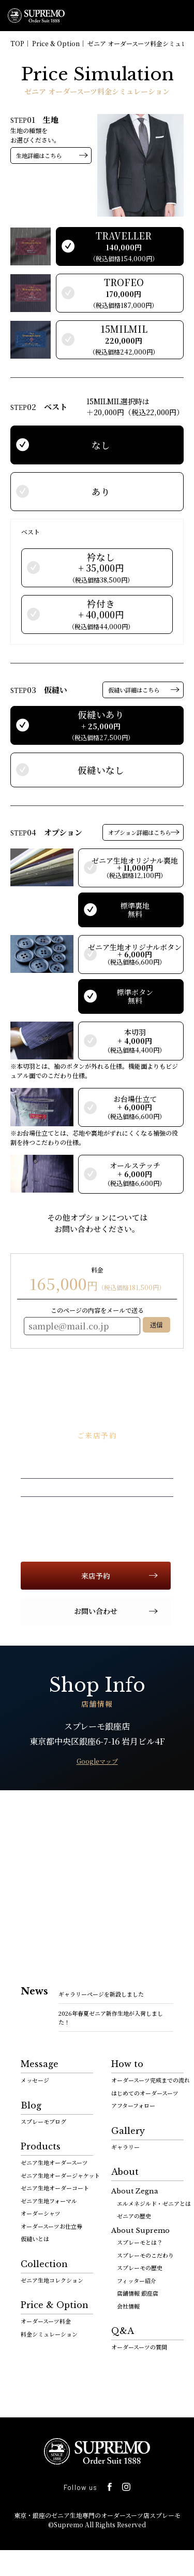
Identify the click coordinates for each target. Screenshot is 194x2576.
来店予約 (95, 1575)
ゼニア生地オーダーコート (55, 2188)
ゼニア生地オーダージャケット (60, 2175)
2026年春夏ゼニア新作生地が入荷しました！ (110, 2017)
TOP (17, 43)
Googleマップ (97, 1761)
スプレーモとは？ (139, 2242)
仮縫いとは (35, 2238)
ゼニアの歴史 (134, 2216)
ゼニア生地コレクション (52, 2280)
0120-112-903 (155, 15)
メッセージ (35, 2080)
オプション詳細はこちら (139, 832)
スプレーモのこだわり (145, 2255)
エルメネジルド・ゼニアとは (154, 2203)
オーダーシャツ (41, 2213)
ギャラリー (125, 2147)
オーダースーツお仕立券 (51, 2226)
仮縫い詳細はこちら (133, 690)
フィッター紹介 (136, 2280)
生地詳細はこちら (39, 155)
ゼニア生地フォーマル (49, 2201)
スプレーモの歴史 (139, 2267)
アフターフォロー (133, 2105)
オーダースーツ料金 (46, 2321)
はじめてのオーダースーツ (144, 2093)
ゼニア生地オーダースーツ (54, 2162)
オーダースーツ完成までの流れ (150, 2080)
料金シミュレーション (49, 2334)
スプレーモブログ (43, 2121)
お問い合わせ (95, 1611)
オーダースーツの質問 (139, 2347)
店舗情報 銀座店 (137, 2293)
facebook (180, 104)
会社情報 (128, 2306)
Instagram (126, 2487)
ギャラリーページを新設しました (101, 1994)
